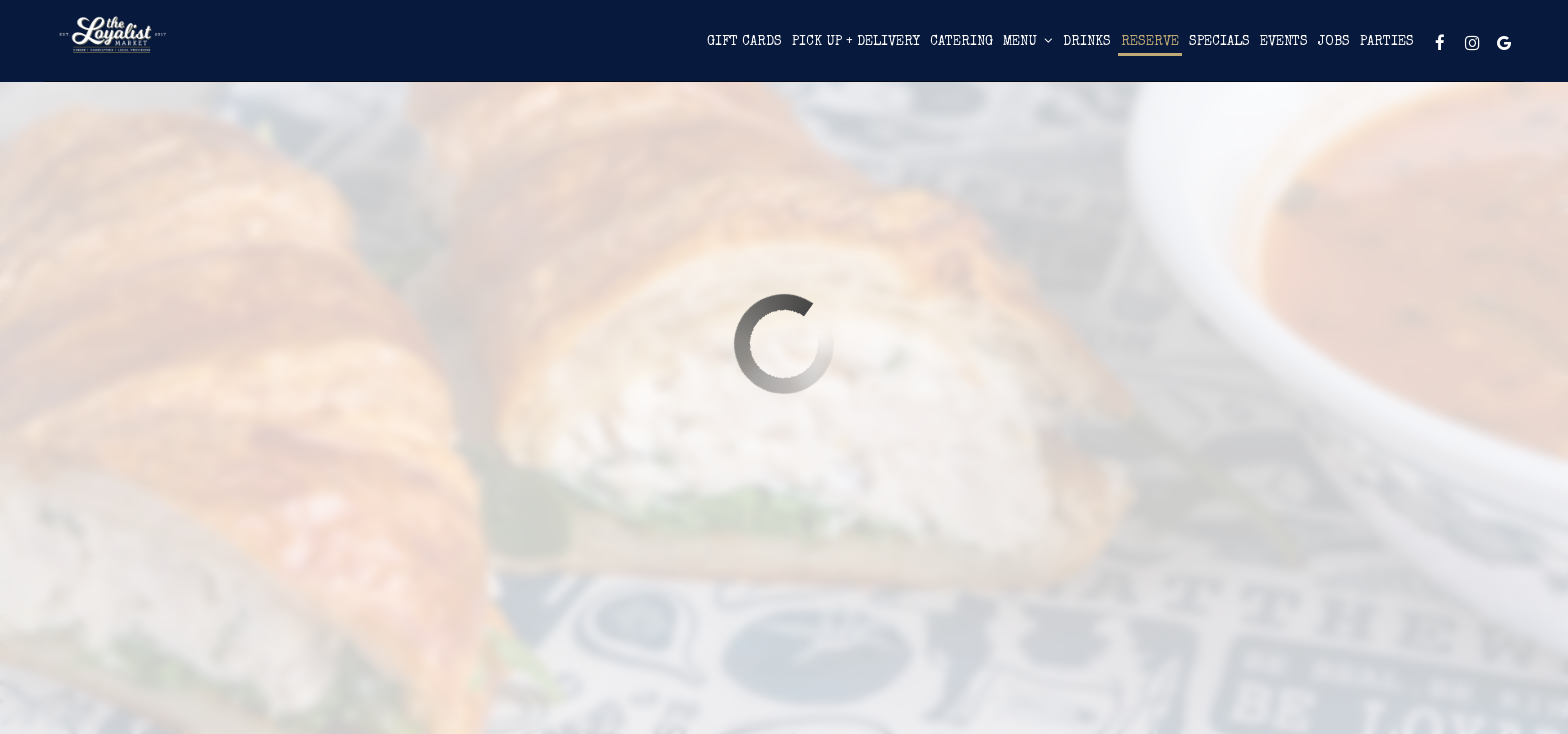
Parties (1263, 49)
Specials (1095, 49)
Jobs (1210, 49)
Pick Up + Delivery (732, 49)
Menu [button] (904, 48)
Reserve (1026, 49)
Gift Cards (620, 49)
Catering (837, 49)
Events (1160, 49)
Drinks (963, 49)
